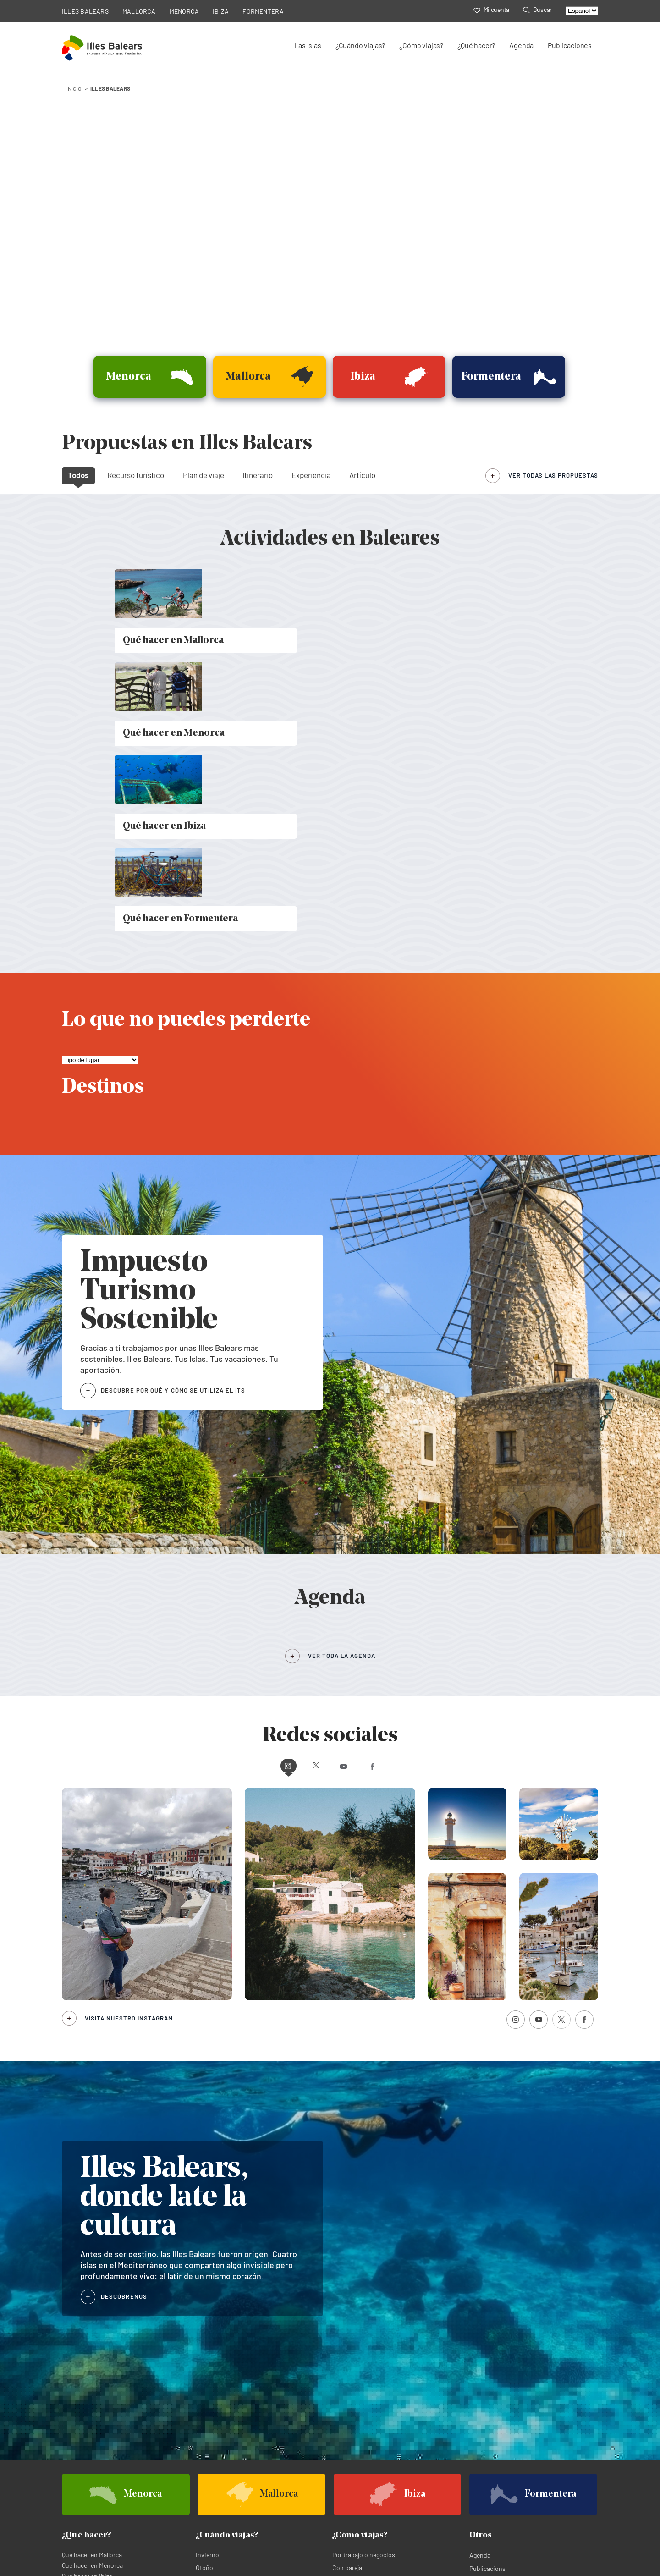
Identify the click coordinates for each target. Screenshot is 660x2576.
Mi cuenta (491, 9)
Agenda (521, 45)
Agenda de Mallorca (359, 2391)
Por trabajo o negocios (363, 2293)
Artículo (362, 474)
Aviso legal (207, 2533)
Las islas (307, 45)
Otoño (204, 2306)
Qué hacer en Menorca (92, 2304)
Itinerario (257, 474)
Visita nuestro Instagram (129, 1756)
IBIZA (221, 11)
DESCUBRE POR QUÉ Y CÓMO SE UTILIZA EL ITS (173, 1129)
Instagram (248, 1503)
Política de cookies (157, 2533)
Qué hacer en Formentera (97, 2325)
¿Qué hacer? (476, 45)
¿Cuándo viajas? (360, 45)
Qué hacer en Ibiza (87, 2314)
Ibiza (68, 2401)
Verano (205, 2319)
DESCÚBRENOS (124, 2034)
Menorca (207, 2391)
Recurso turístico (135, 474)
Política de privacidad (92, 2533)
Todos (78, 474)
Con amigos (349, 2319)
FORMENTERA (263, 11)
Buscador (482, 2320)
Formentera (211, 2401)
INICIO (73, 88)
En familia (346, 2332)
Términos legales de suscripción (276, 2533)
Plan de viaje (203, 474)
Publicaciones (570, 45)
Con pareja (347, 2306)
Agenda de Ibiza (355, 2401)
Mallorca (73, 2391)
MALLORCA (139, 11)
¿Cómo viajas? (421, 45)
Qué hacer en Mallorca (92, 2293)
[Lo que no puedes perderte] (100, 798)
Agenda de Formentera (496, 2401)
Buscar (537, 9)
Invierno (207, 2293)
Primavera (210, 2332)
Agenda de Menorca (492, 2391)
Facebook (410, 1503)
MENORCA (184, 11)
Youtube (347, 1503)
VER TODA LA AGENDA (341, 1394)
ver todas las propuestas (553, 475)
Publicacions (487, 2307)
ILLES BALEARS (85, 11)
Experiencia (311, 474)
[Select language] (582, 10)
